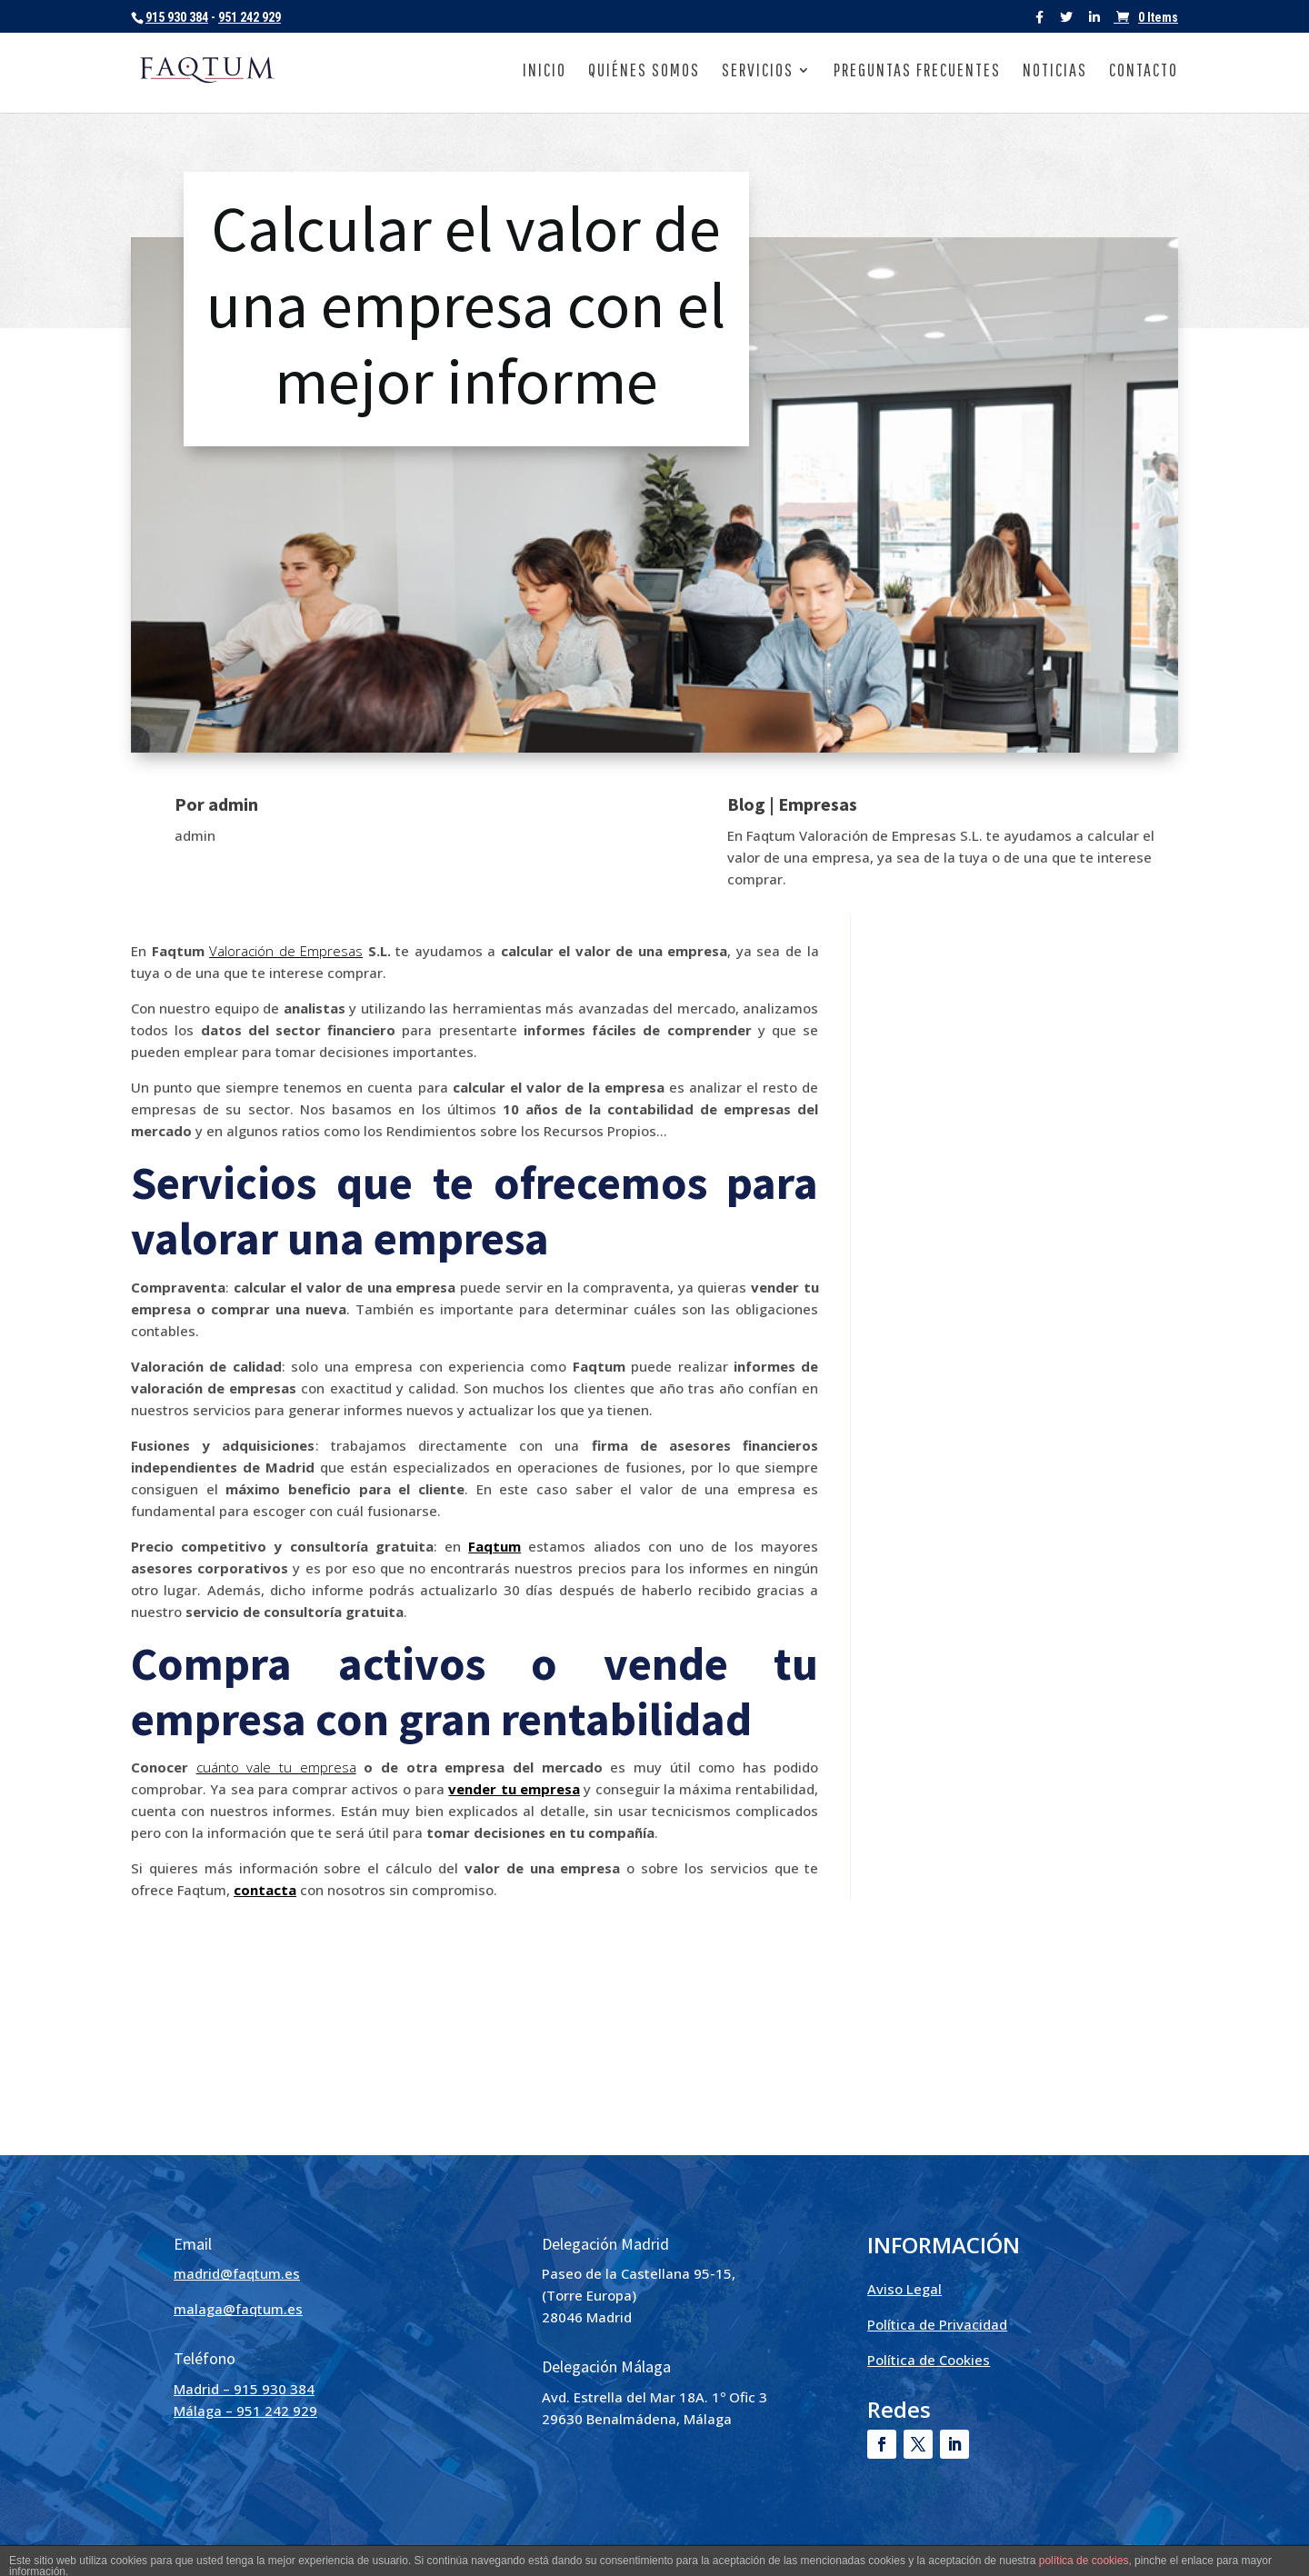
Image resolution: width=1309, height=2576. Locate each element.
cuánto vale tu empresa (276, 1767)
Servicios (758, 72)
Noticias (1055, 72)
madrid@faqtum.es (237, 2273)
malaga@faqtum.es (238, 2309)
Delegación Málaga (606, 2366)
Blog (746, 804)
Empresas (817, 804)
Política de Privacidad (937, 2324)
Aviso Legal (904, 2289)
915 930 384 (176, 17)
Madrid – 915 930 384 (244, 2389)
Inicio (544, 72)
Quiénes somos (644, 72)
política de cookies (1084, 2560)
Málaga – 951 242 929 (245, 2410)
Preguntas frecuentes (917, 72)
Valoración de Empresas (286, 951)
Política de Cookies (928, 2360)
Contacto (1143, 72)
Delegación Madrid (605, 2243)
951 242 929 (249, 17)
